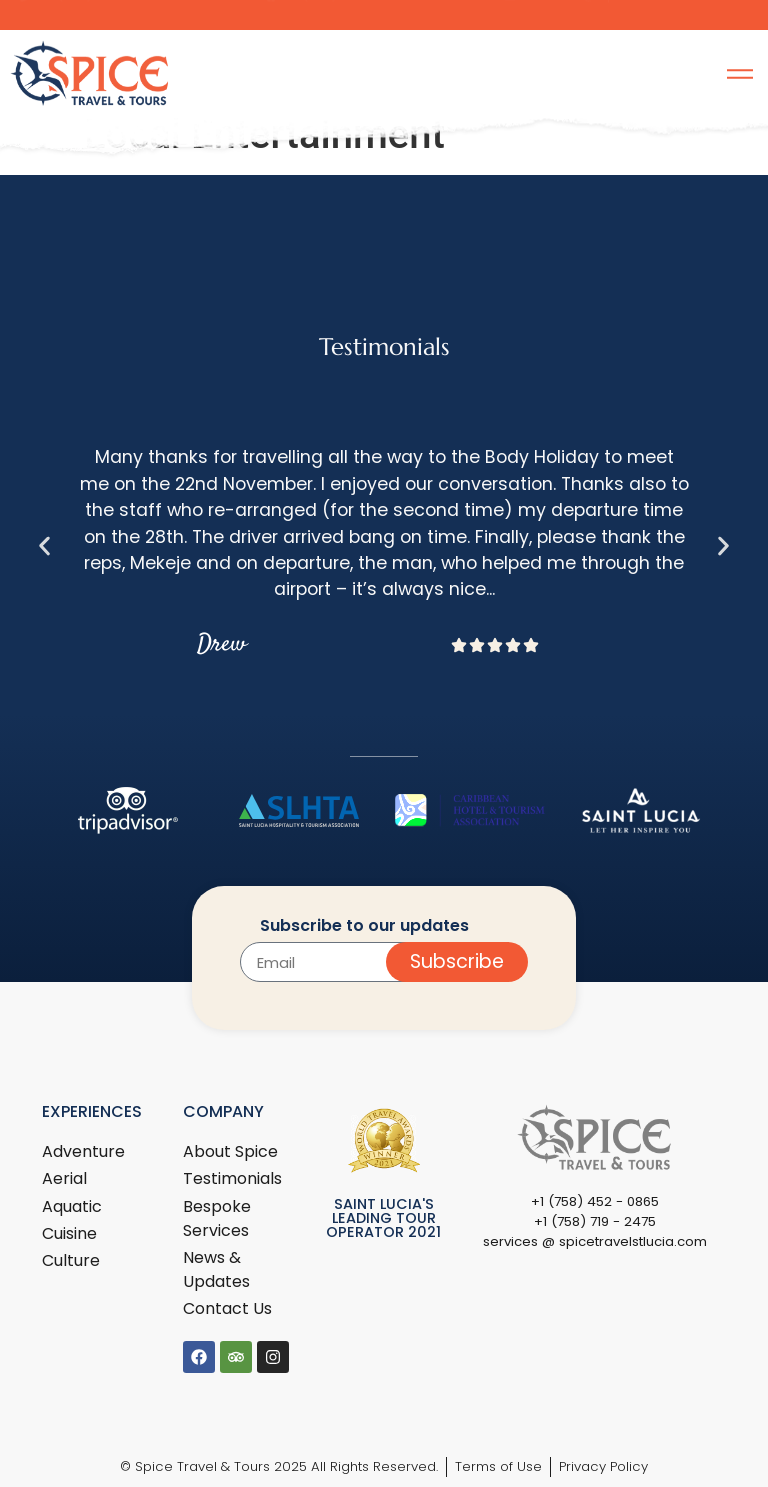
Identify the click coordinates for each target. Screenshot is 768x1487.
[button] (44, 545)
